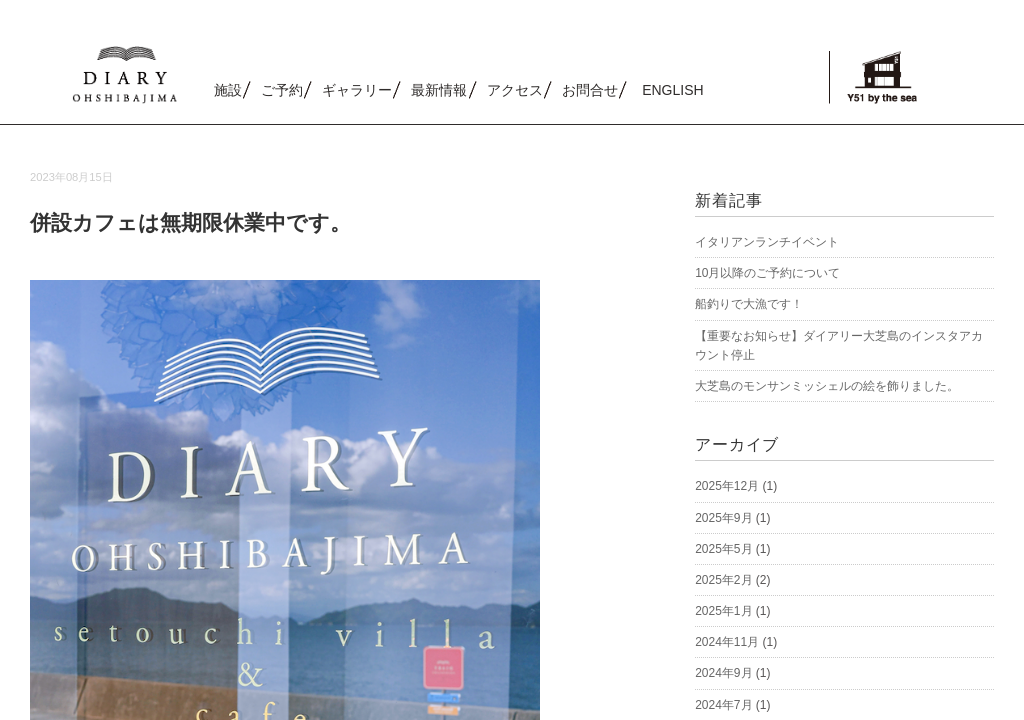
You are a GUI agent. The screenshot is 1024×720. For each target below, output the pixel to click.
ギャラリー (357, 90)
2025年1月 (723, 611)
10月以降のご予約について (767, 273)
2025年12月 (727, 486)
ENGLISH (672, 90)
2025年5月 (723, 549)
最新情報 (439, 90)
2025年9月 (723, 518)
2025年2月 (723, 580)
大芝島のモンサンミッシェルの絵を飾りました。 (827, 386)
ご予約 (282, 90)
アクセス (515, 90)
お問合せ (590, 90)
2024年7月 (723, 705)
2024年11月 (727, 642)
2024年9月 (723, 673)
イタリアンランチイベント (767, 242)
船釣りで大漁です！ (749, 304)
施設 (228, 90)
